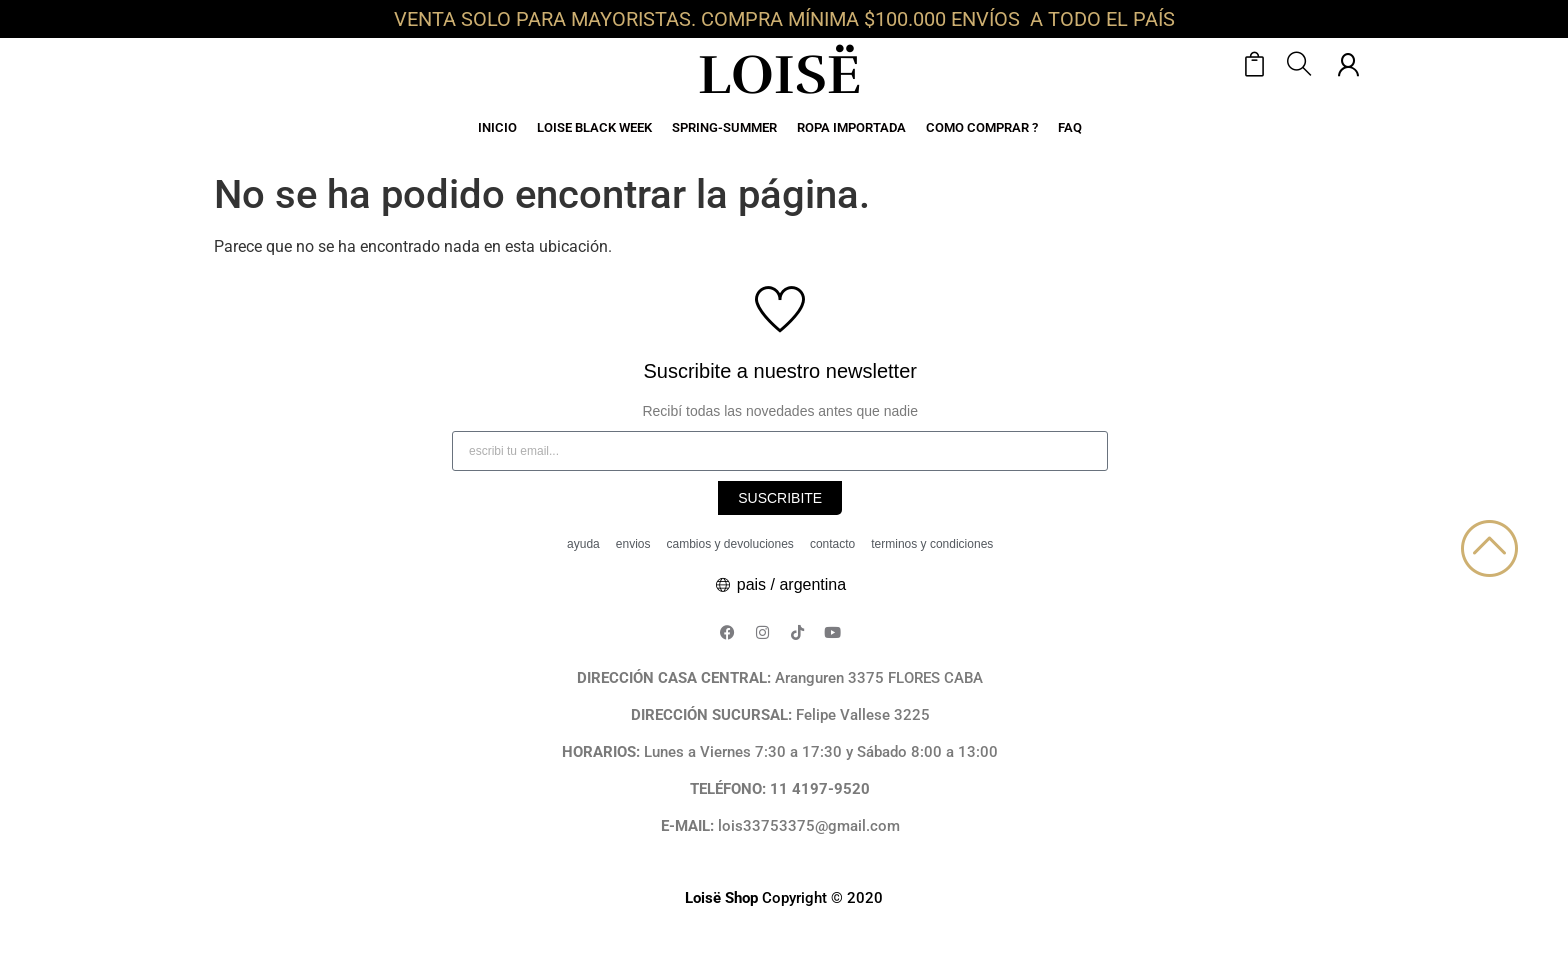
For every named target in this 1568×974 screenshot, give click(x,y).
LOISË (779, 75)
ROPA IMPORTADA (851, 127)
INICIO (497, 127)
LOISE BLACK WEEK (594, 127)
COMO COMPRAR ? (982, 127)
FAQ (1070, 127)
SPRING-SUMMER (724, 127)
